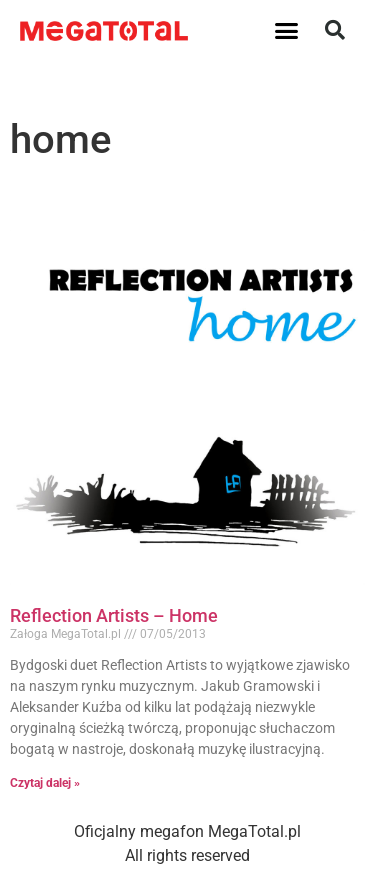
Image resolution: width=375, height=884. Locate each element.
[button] (286, 30)
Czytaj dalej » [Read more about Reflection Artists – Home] (45, 783)
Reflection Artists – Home (114, 615)
